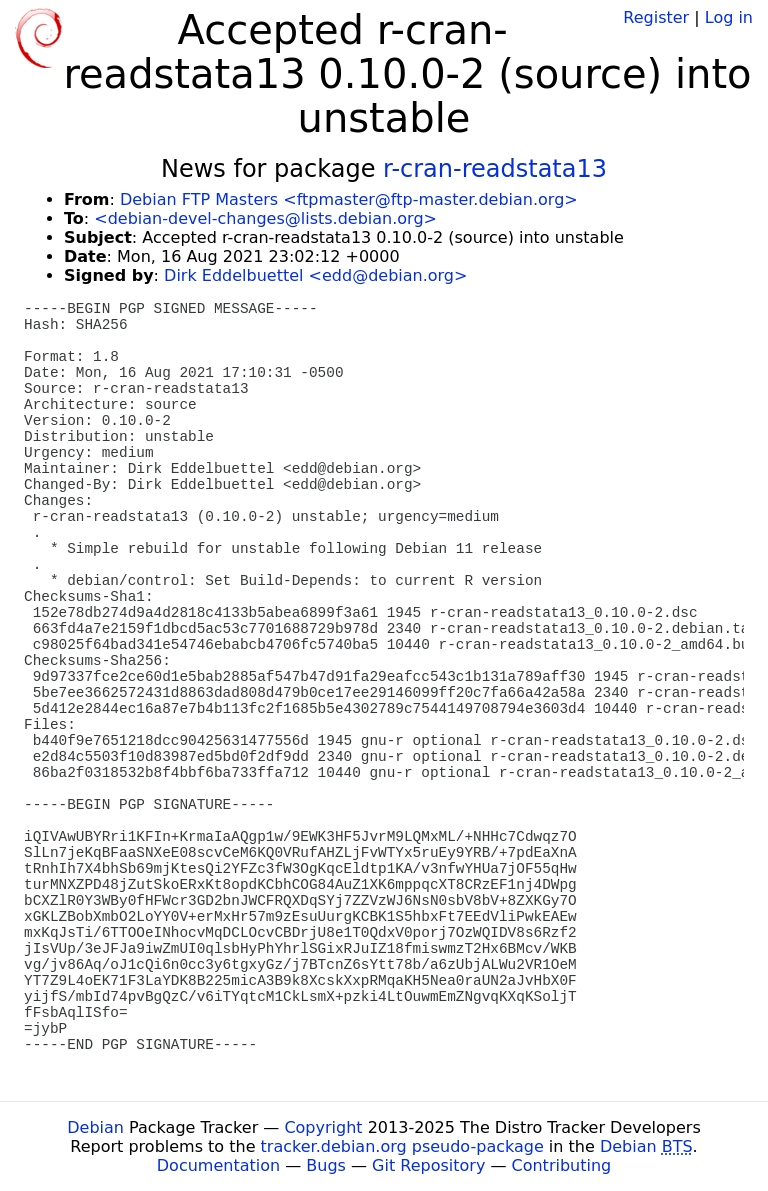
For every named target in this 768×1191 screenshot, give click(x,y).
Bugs (326, 1165)
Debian (95, 1127)
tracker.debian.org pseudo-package (402, 1146)
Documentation (218, 1165)
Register (656, 17)
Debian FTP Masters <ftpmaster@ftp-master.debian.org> (349, 199)
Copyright (323, 1127)
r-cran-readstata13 (495, 169)
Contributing (562, 1165)
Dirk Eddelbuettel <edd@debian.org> (315, 275)
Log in (729, 17)
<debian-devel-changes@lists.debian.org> (265, 218)
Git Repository (428, 1165)
